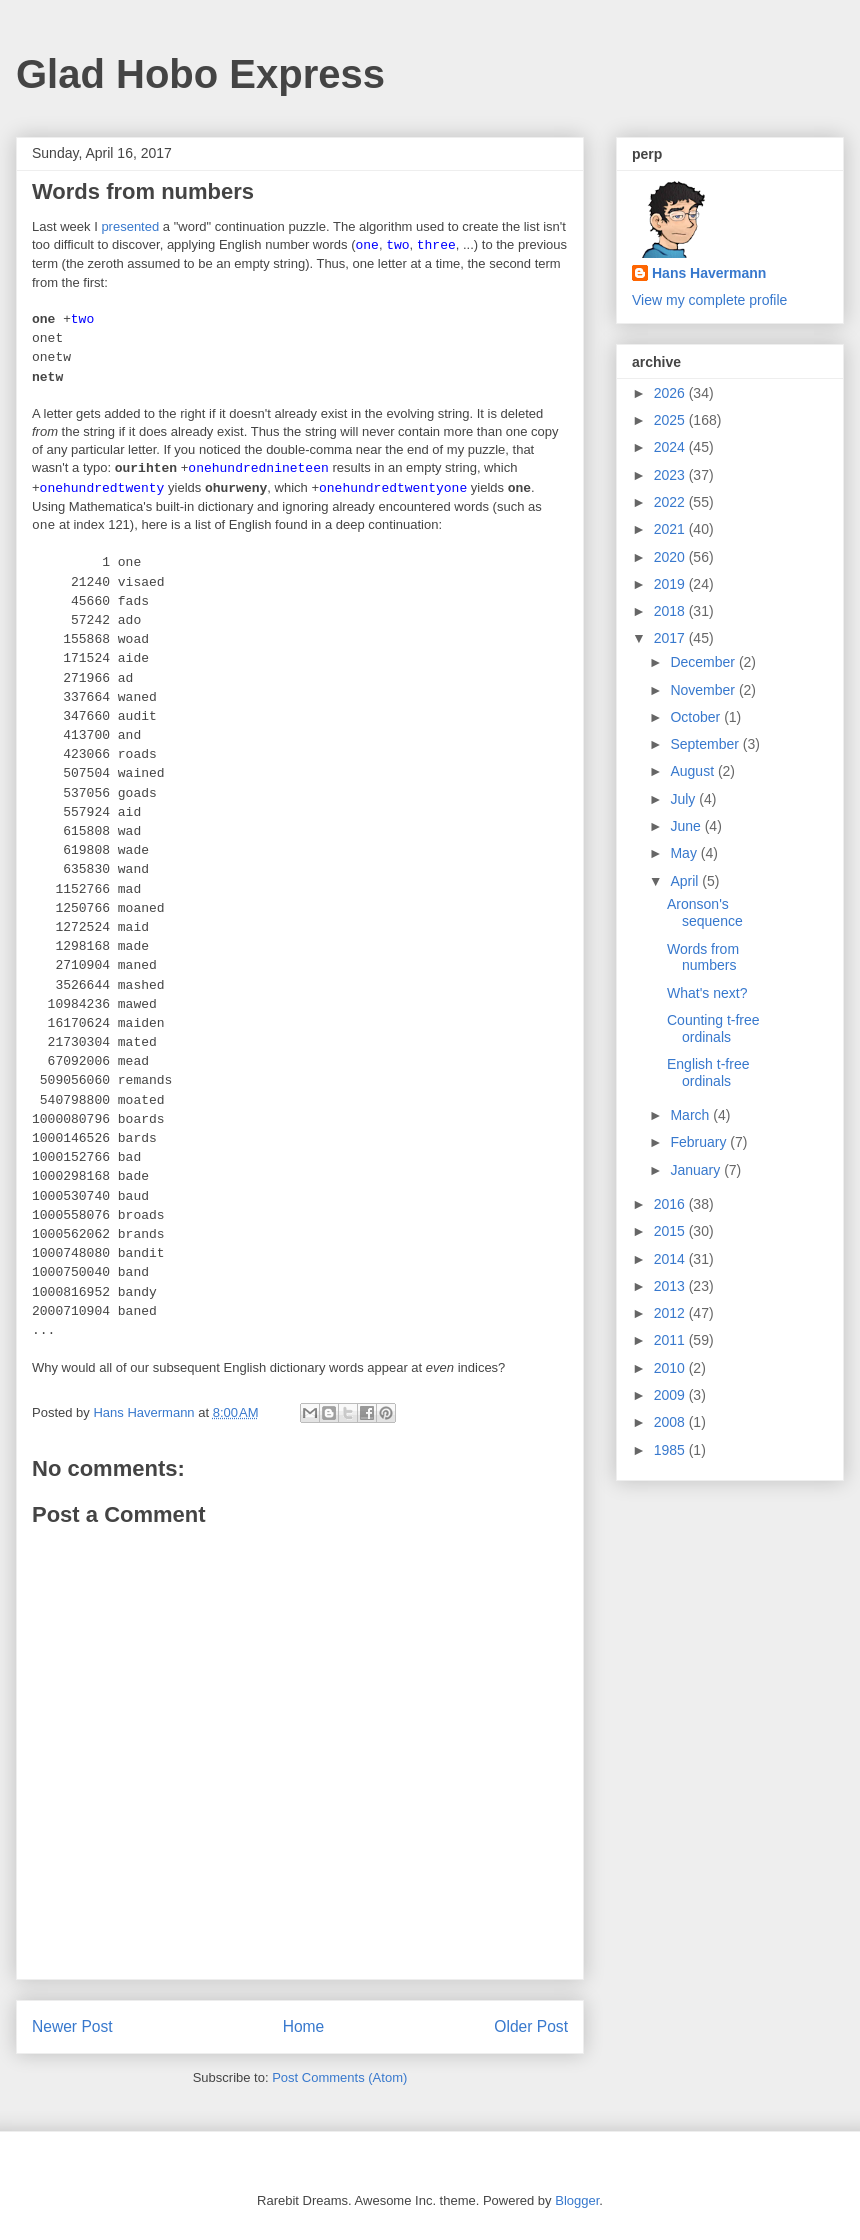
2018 (671, 611)
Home (304, 2026)
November (704, 690)
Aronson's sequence (705, 912)
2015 (671, 1231)
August (693, 771)
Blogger (577, 2200)
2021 (671, 529)
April (686, 881)
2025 (671, 420)
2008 (671, 1422)
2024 (671, 447)
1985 (671, 1450)
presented (130, 226)
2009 (671, 1395)
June (687, 826)
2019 (671, 584)
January (697, 1170)
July (684, 799)
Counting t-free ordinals (713, 1028)
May (685, 853)
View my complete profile (709, 300)
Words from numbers (703, 957)
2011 (671, 1340)
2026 (671, 393)
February (700, 1142)
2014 (671, 1259)
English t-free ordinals (708, 1072)
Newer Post (72, 2026)
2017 (671, 638)
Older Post (531, 2026)
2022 (671, 502)
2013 (671, 1286)
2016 (671, 1204)
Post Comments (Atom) (339, 2077)
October (697, 717)
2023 (671, 475)
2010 (671, 1368)
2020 (671, 557)
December (704, 662)
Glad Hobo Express (200, 74)
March (691, 1115)
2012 (671, 1313)
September (706, 744)
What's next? (707, 993)
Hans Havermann (709, 273)
